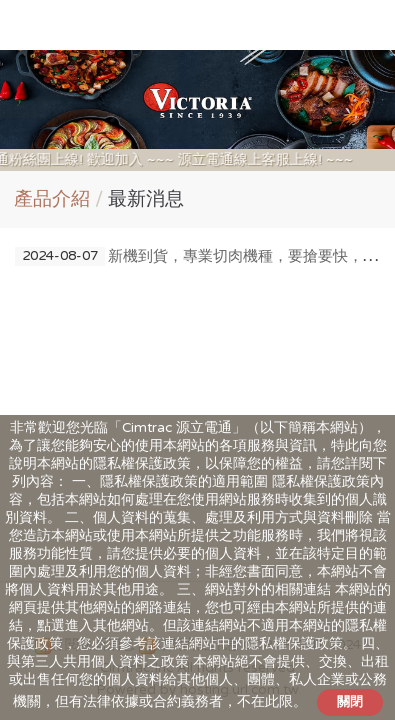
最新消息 (146, 199)
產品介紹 (52, 199)
